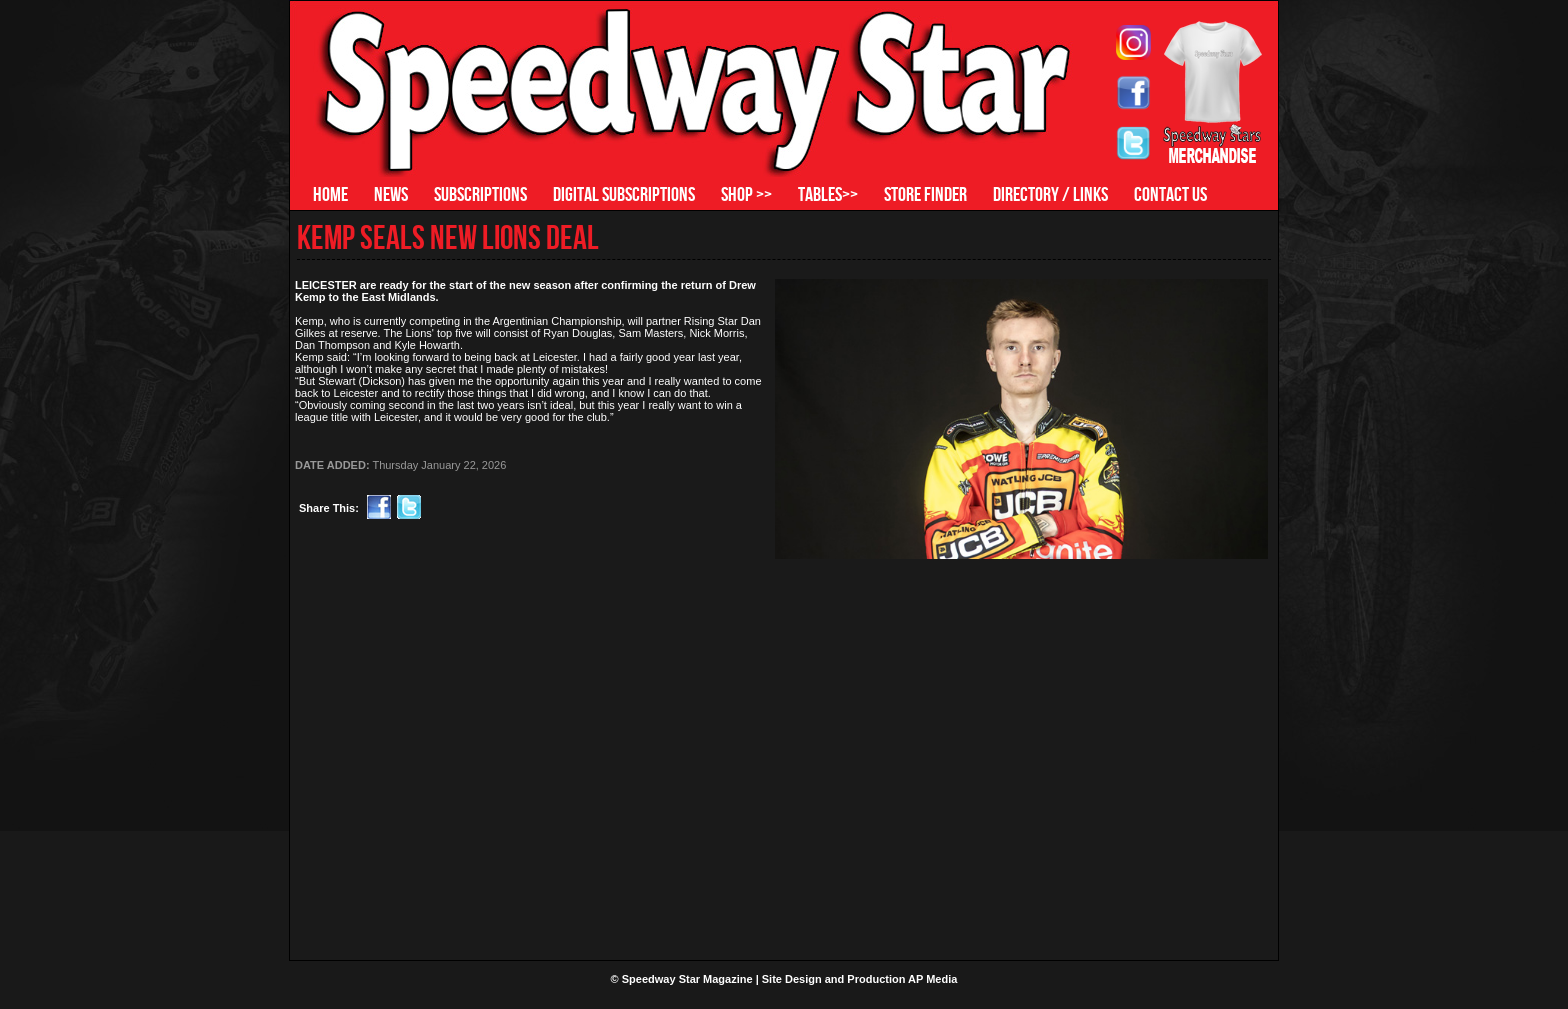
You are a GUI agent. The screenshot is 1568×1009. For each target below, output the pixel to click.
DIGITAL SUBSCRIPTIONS (624, 194)
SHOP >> (746, 194)
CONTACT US (1170, 194)
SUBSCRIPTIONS (480, 194)
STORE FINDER (925, 194)
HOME (330, 194)
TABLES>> (828, 194)
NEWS (391, 194)
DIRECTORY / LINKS (1050, 194)
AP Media (932, 979)
